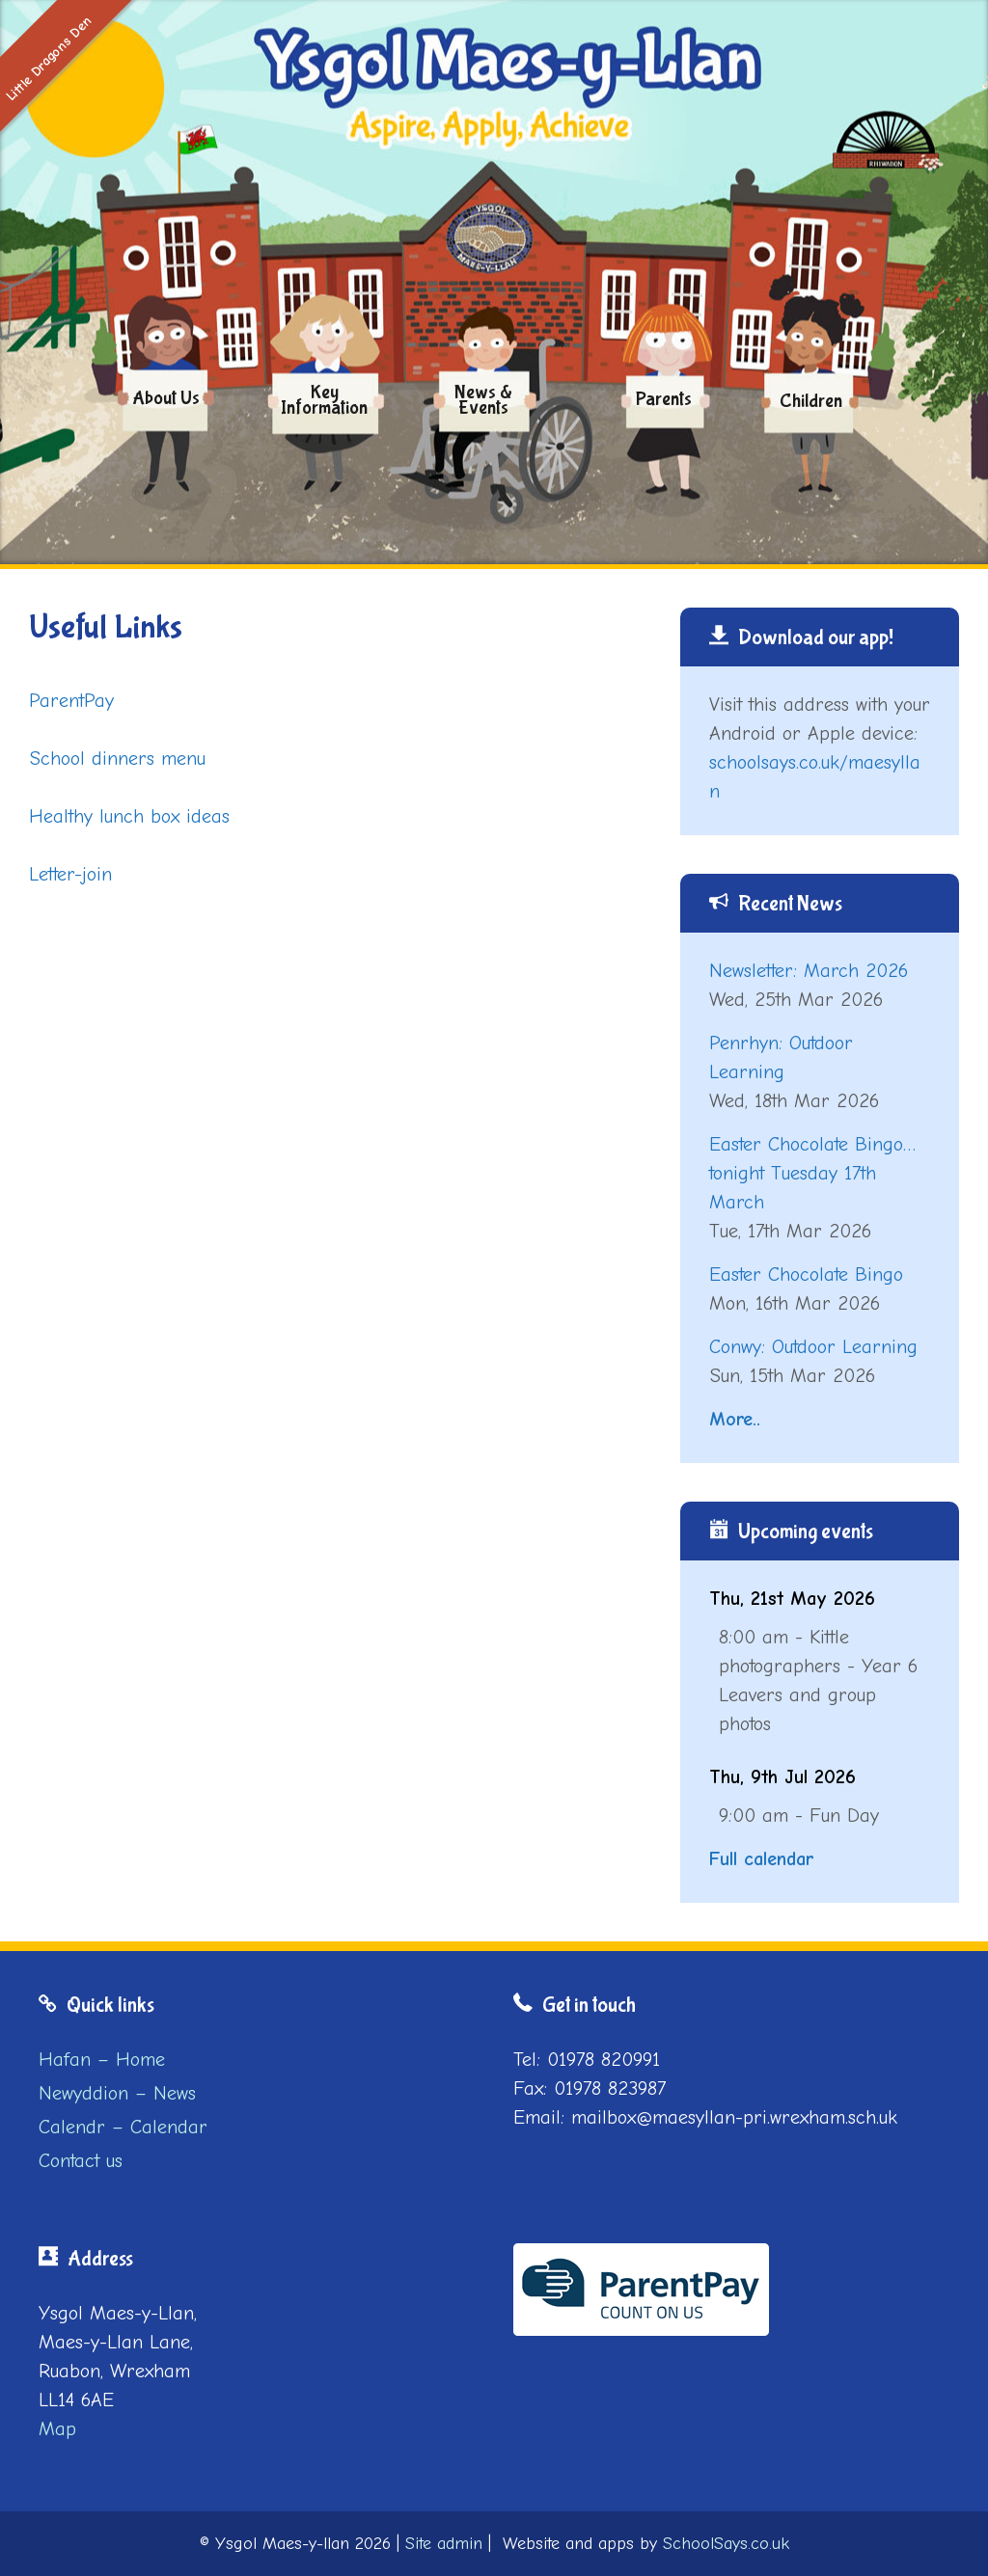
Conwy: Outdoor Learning (813, 1347)
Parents (664, 399)
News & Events (483, 400)
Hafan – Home (102, 2059)
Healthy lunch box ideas (129, 816)
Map (57, 2429)
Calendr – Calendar (123, 2127)
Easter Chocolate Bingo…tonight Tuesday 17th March (812, 1173)
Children (811, 402)
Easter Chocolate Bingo (806, 1274)
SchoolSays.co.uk (726, 2544)
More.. (734, 1419)
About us (166, 398)
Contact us (81, 2161)
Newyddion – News (117, 2093)
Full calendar (761, 1859)
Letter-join (70, 874)
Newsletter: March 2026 (808, 971)
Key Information (324, 400)
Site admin (443, 2544)
